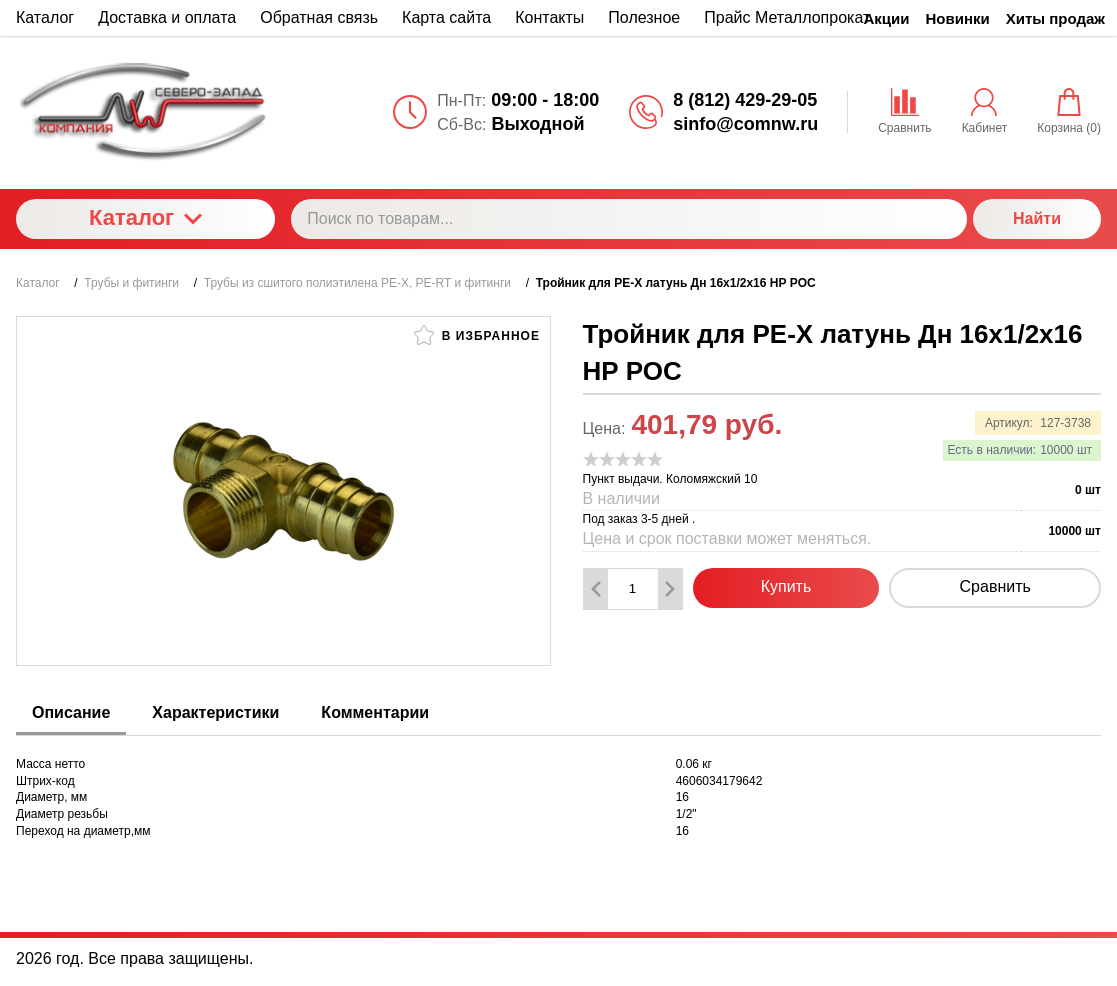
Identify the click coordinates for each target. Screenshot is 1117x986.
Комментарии (375, 712)
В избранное (477, 335)
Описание (71, 712)
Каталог (145, 217)
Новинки (958, 18)
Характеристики (215, 712)
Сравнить (995, 586)
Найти (1037, 218)
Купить (786, 586)
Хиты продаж (1055, 18)
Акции (887, 18)
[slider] (623, 459)
